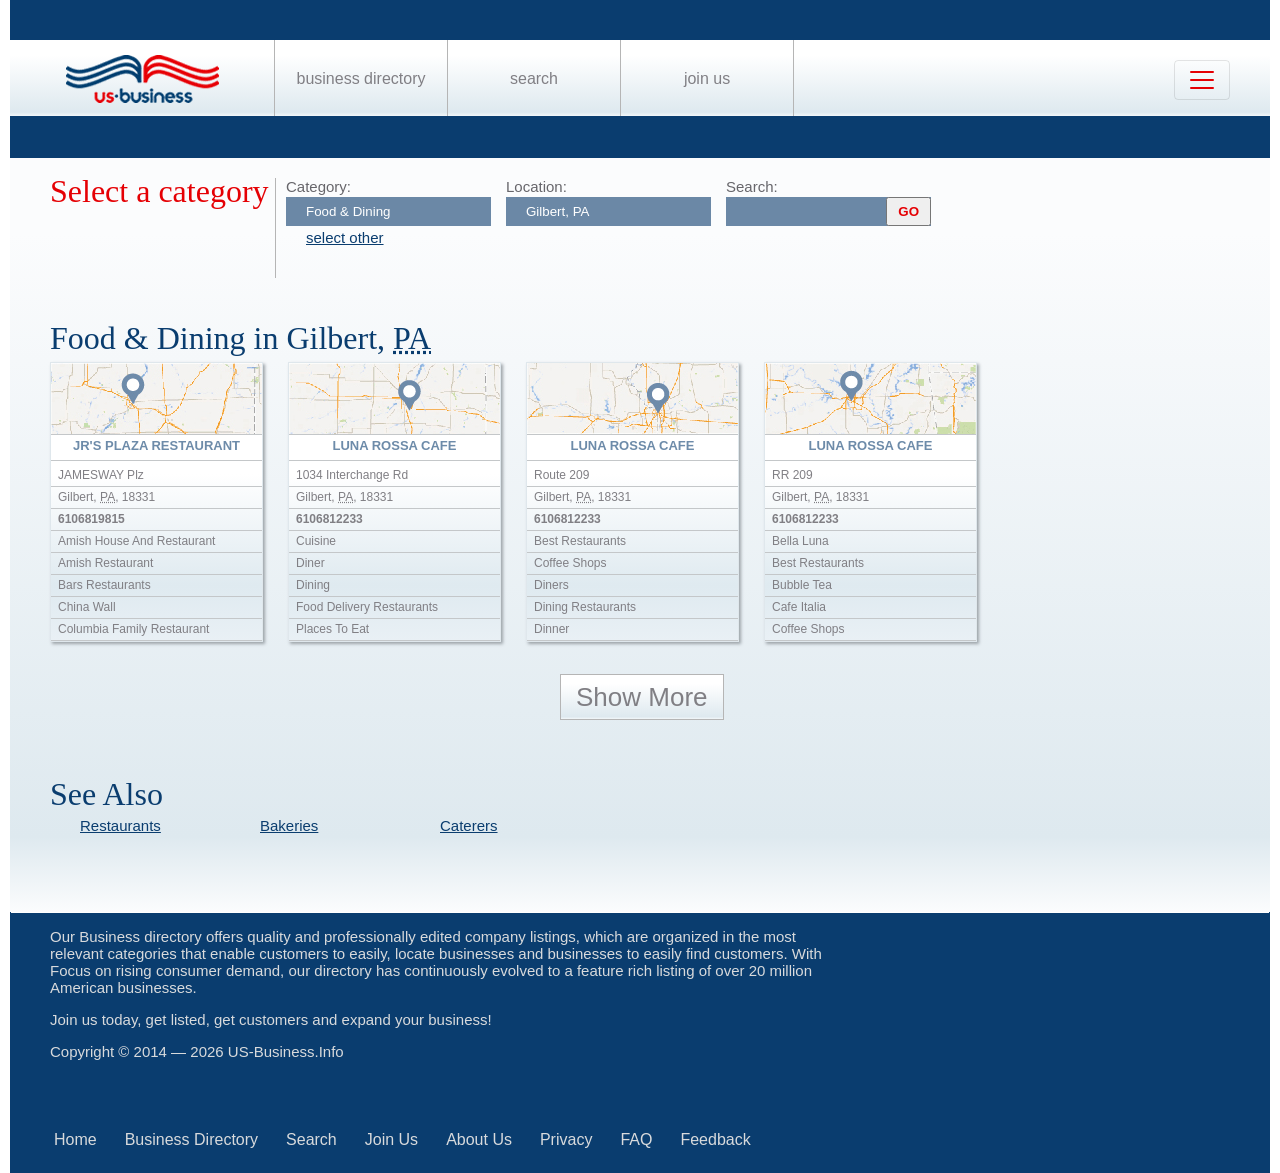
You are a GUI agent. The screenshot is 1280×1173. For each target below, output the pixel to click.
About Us (479, 1139)
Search (534, 78)
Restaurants (120, 825)
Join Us (707, 78)
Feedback (715, 1139)
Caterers (469, 825)
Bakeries (289, 825)
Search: (752, 186)
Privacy (566, 1139)
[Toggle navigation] (1202, 80)
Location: (536, 186)
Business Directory (361, 78)
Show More (642, 697)
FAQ (636, 1139)
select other (345, 237)
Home (75, 1139)
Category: (318, 186)
